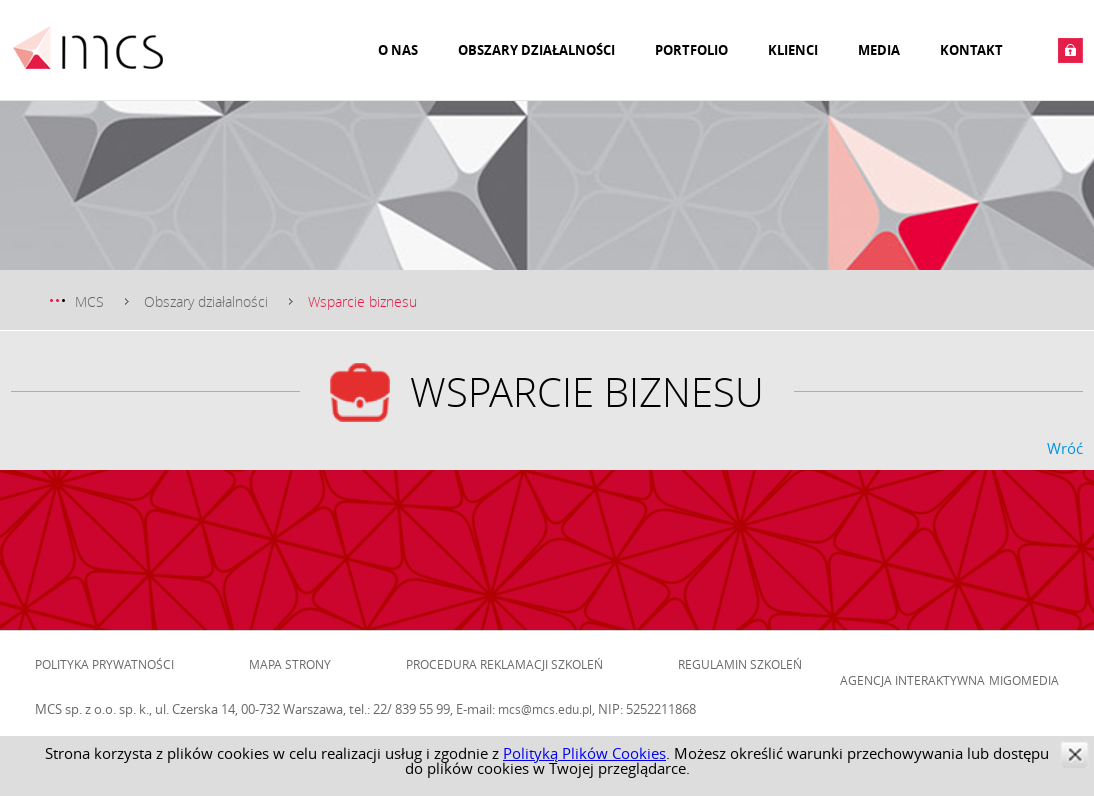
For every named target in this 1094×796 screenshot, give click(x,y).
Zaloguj (1070, 50)
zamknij (1074, 754)
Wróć (1065, 448)
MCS (89, 301)
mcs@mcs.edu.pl (545, 709)
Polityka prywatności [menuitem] (104, 664)
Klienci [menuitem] (793, 50)
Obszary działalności (206, 301)
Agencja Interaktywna (912, 680)
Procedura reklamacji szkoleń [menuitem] (504, 664)
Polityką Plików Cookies (584, 753)
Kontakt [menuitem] (971, 50)
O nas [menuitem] (398, 50)
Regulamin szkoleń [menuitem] (740, 664)
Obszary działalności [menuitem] (536, 50)
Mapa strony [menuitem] (290, 664)
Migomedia (1024, 680)
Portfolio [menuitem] (691, 50)
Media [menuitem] (879, 50)
